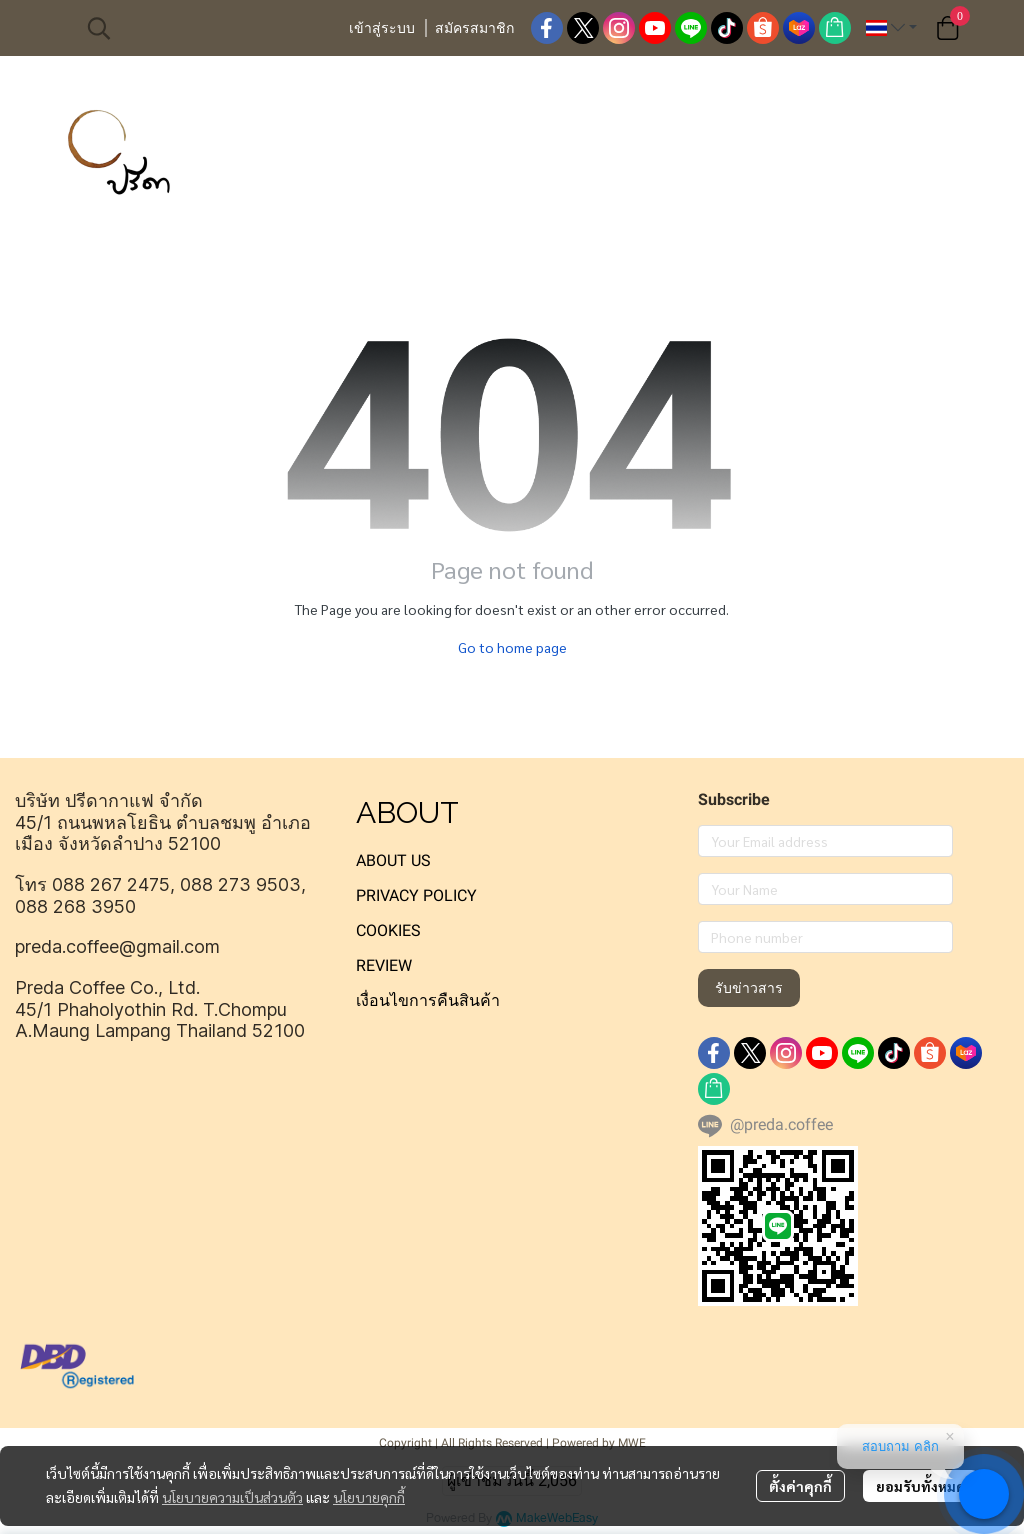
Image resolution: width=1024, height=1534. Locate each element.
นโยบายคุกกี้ (369, 1497)
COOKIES (388, 930)
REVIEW (384, 965)
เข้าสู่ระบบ (382, 28)
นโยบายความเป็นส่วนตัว (232, 1497)
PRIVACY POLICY (416, 895)
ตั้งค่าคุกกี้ (800, 1486)
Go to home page (512, 647)
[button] (207, 28)
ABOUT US (393, 860)
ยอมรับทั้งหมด (920, 1486)
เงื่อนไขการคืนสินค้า (428, 1000)
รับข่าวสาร (749, 988)
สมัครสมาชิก (474, 28)
